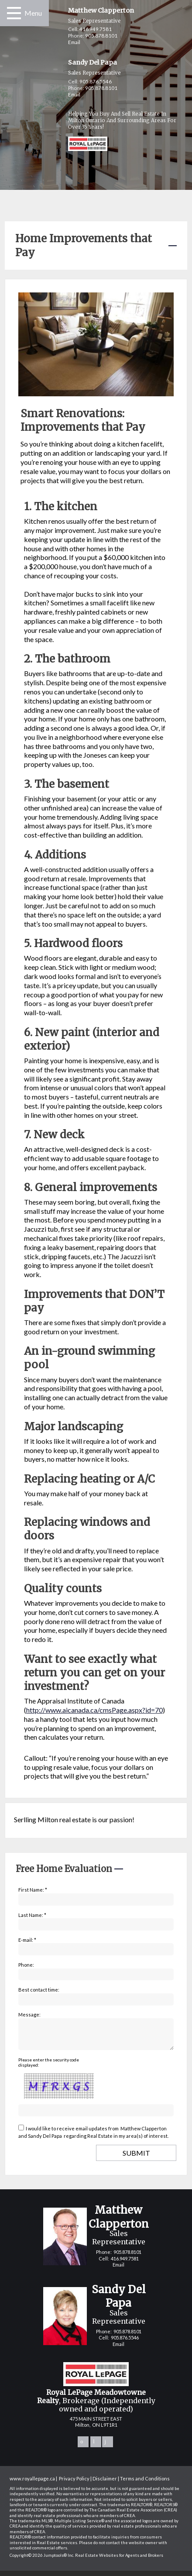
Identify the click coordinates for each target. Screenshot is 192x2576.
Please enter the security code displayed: (48, 2067)
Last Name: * (32, 1915)
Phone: (26, 1965)
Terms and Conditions (145, 2484)
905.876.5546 (95, 81)
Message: (29, 2014)
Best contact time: (38, 1989)
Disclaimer (105, 2484)
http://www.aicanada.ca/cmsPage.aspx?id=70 (94, 1710)
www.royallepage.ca (32, 2484)
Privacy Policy (74, 2484)
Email (74, 42)
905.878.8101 (101, 35)
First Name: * (32, 1890)
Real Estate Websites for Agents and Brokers (119, 2560)
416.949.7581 (95, 29)
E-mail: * (27, 1940)
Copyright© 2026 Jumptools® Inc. (42, 2560)
